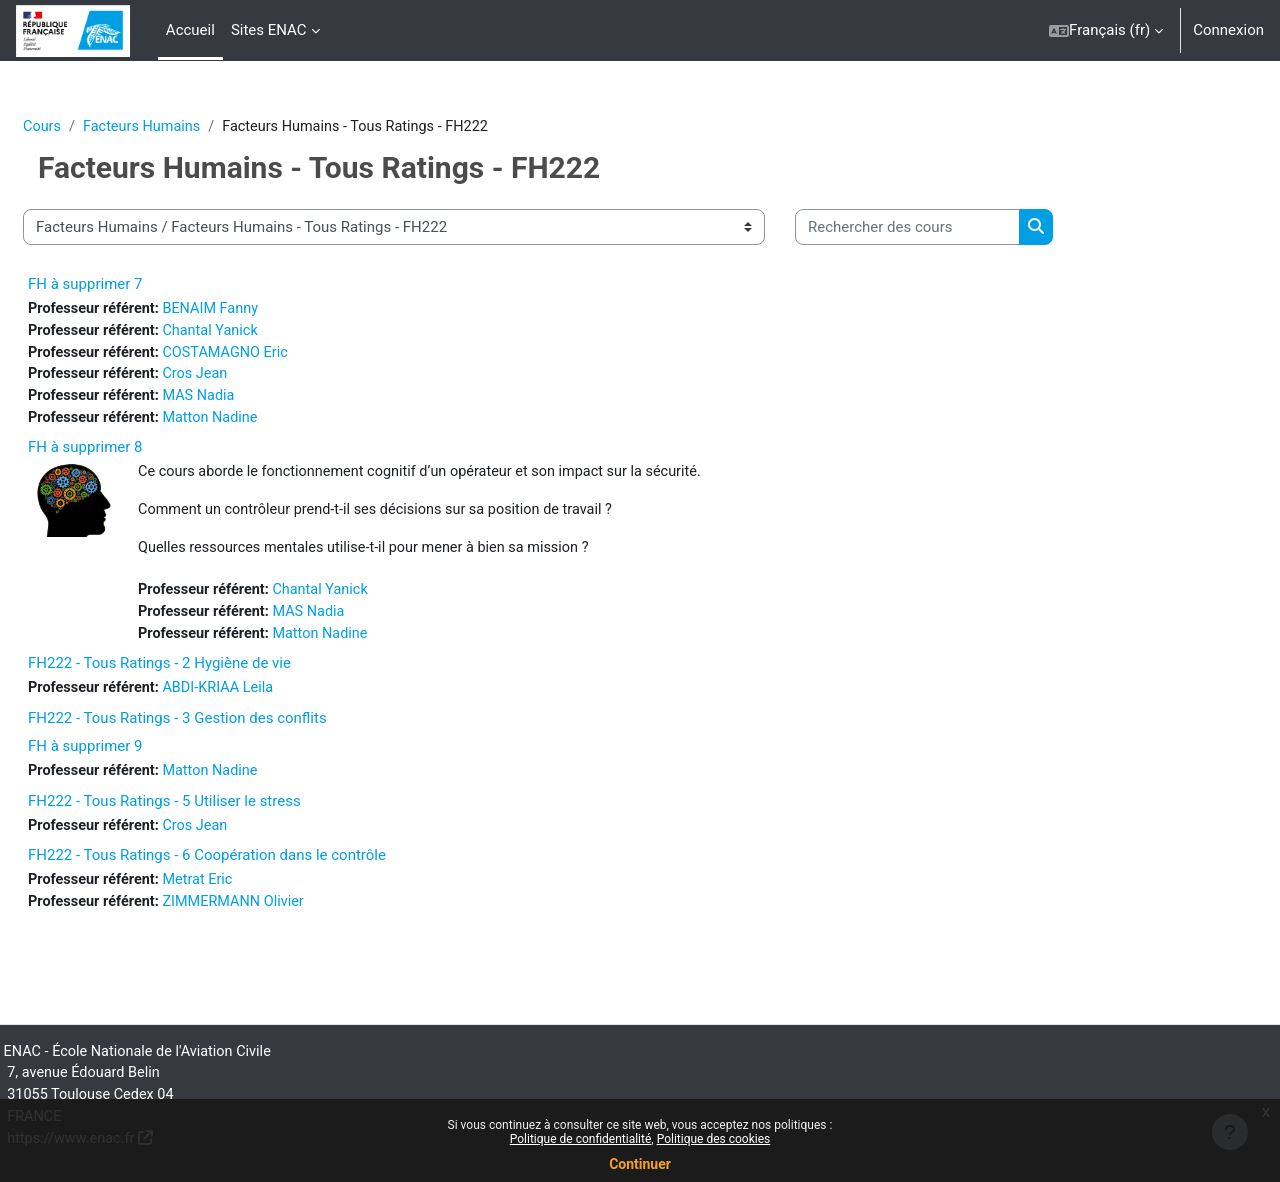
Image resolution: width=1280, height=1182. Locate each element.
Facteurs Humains (194, 127)
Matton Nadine (264, 423)
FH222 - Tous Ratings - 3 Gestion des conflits (225, 730)
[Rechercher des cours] (955, 228)
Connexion (1228, 30)
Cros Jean (248, 378)
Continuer (640, 1164)
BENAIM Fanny (264, 310)
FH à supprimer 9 (133, 758)
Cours (90, 127)
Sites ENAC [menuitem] (269, 30)
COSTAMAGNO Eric (280, 355)
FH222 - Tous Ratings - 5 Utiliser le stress (212, 813)
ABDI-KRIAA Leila (272, 699)
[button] (1106, 30)
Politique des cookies (714, 1139)
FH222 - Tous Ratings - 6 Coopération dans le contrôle (255, 869)
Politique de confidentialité (581, 1139)
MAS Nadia (252, 400)
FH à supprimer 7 (133, 285)
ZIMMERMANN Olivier (288, 916)
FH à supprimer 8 (133, 453)
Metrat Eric (251, 894)
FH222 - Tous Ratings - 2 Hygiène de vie (207, 674)
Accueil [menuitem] (190, 30)
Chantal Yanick (264, 333)
